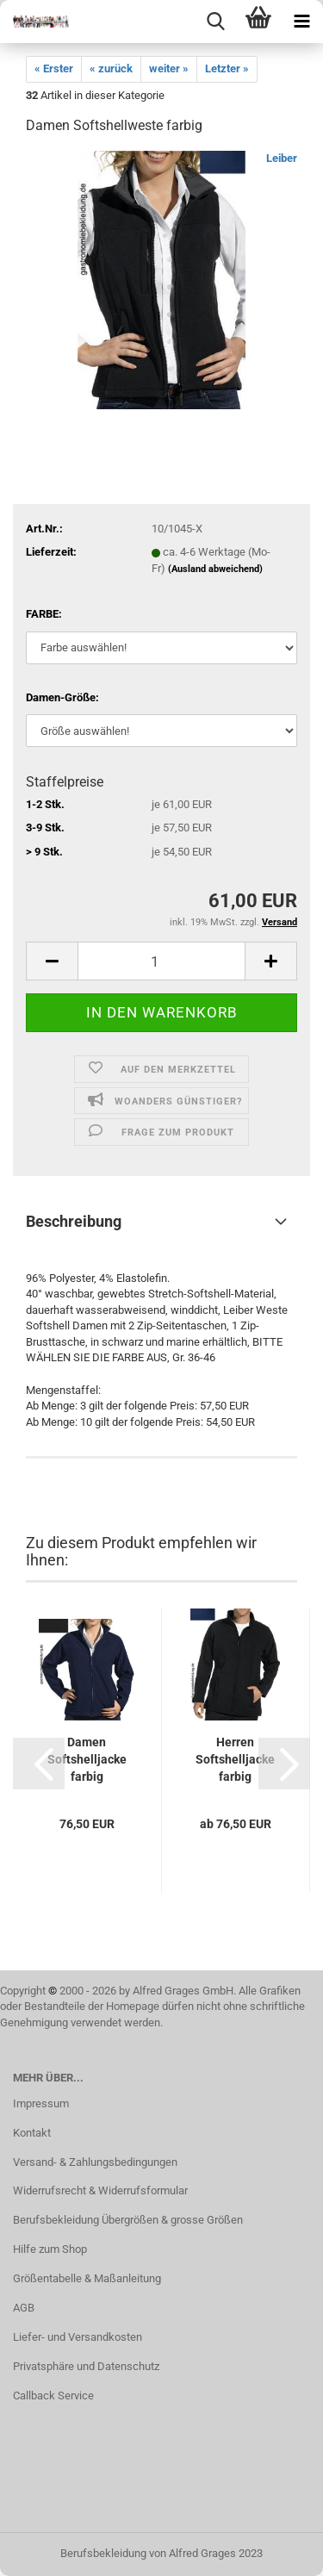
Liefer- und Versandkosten (77, 2336)
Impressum (41, 2103)
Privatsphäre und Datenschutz (86, 2366)
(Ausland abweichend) (215, 569)
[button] (39, 1763)
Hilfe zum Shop (50, 2249)
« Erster (53, 68)
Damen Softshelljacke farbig (87, 1759)
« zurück (111, 68)
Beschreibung (73, 1221)
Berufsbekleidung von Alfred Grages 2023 (161, 2553)
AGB (23, 2307)
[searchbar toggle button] (215, 21)
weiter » (169, 68)
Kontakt (32, 2132)
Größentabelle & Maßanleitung (87, 2278)
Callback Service (53, 2395)
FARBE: (44, 613)
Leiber (281, 158)
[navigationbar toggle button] (301, 21)
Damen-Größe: (62, 697)
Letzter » (227, 68)
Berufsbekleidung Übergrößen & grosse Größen (128, 2219)
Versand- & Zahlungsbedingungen (95, 2162)
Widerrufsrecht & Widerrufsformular (100, 2190)
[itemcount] (161, 961)
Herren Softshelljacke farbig (235, 1759)
